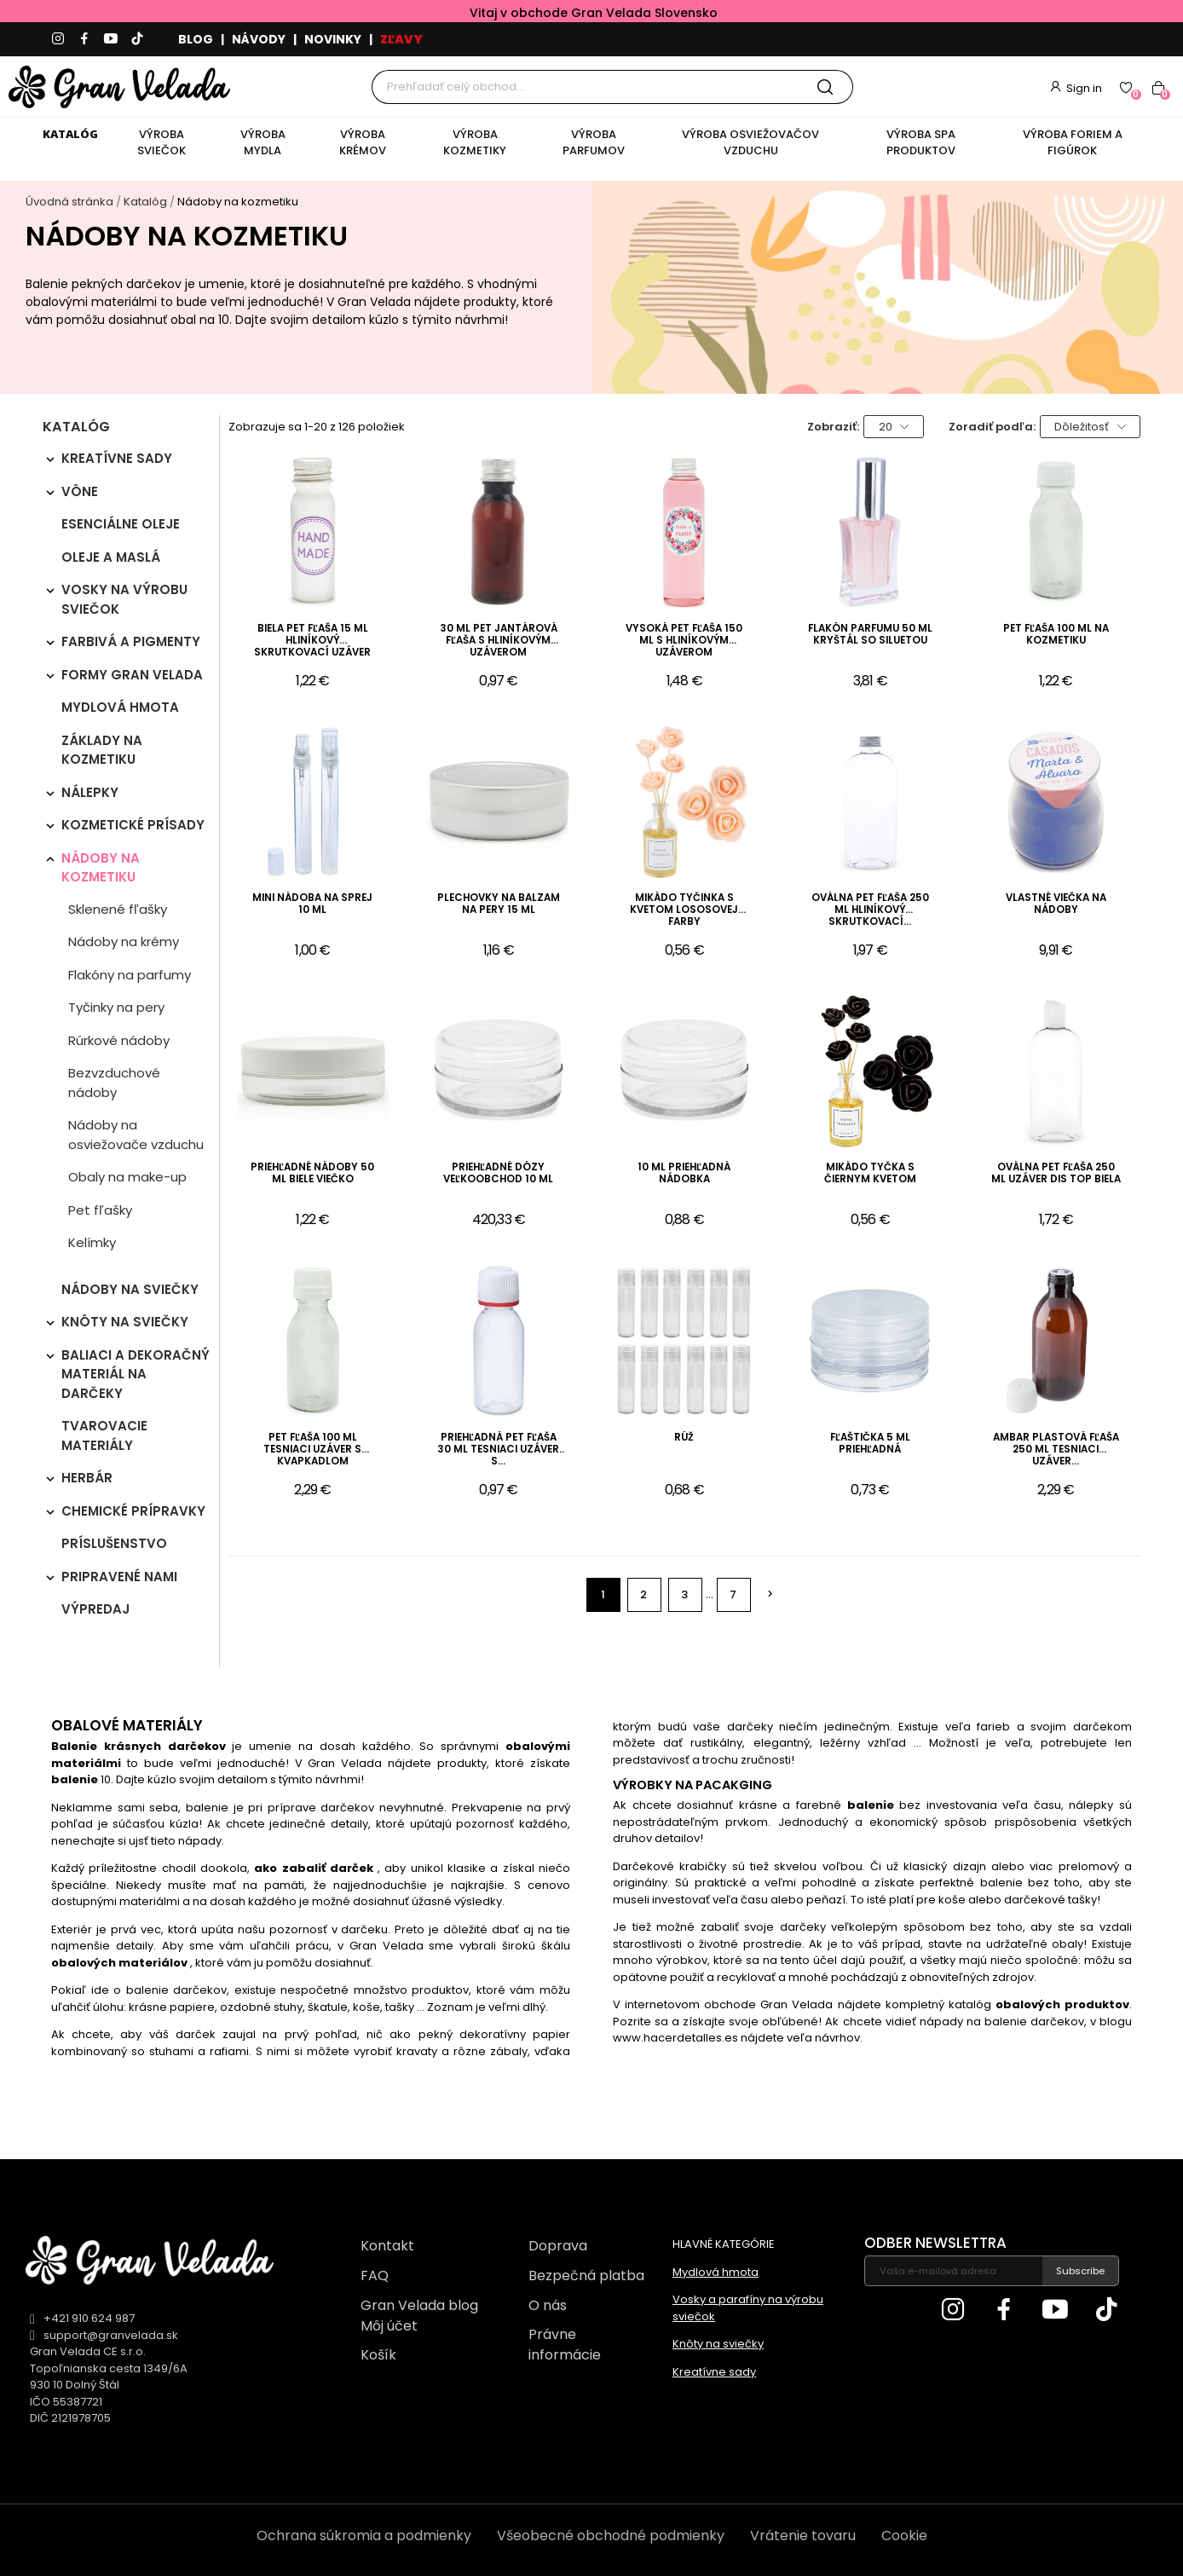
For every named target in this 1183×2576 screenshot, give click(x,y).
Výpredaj (95, 1609)
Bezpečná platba (586, 2275)
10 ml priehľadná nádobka (684, 1173)
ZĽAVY (401, 39)
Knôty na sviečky (124, 1322)
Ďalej (770, 1594)
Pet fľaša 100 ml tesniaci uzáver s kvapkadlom (312, 1449)
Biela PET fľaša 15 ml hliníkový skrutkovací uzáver (312, 640)
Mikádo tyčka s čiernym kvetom (870, 1173)
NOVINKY (332, 39)
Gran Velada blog (419, 2305)
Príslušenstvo (114, 1543)
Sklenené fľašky (117, 909)
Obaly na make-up (127, 1177)
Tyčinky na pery (116, 1007)
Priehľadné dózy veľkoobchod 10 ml (498, 1173)
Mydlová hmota (120, 707)
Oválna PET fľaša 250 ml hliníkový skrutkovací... (870, 910)
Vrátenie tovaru (803, 2535)
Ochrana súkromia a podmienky (364, 2535)
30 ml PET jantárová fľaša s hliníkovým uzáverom (498, 640)
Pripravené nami (119, 1576)
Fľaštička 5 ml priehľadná (870, 1443)
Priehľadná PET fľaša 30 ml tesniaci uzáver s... (498, 1449)
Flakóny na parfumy (129, 975)
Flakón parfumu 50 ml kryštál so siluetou (870, 634)
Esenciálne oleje (120, 524)
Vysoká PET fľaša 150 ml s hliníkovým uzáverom (684, 640)
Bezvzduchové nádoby (114, 1082)
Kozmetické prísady (133, 825)
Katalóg (76, 428)
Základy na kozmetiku (101, 750)
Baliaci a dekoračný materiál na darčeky (135, 1374)
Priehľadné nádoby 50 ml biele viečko (312, 1173)
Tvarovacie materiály (104, 1435)
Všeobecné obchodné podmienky (610, 2535)
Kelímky (92, 1242)
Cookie (904, 2535)
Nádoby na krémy (123, 941)
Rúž (684, 1437)
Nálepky (89, 792)
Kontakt (387, 2245)
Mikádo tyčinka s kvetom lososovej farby (684, 910)
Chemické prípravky (133, 1511)
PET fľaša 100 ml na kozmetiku (1056, 634)
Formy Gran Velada (132, 675)
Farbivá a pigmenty (130, 641)
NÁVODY (259, 39)
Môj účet (389, 2326)
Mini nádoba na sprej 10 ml (312, 904)
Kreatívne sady (116, 458)
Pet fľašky (100, 1210)
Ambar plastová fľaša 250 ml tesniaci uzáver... (1056, 1449)
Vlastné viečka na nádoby (1056, 904)
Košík (378, 2355)
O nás (547, 2305)
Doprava (557, 2245)
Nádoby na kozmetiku (100, 868)
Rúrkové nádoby (119, 1040)
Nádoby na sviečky (130, 1289)
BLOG (195, 39)
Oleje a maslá (110, 557)
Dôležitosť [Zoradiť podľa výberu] (1090, 427)
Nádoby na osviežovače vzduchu (136, 1134)
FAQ (375, 2275)
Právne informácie (564, 2345)
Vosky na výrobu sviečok (124, 599)
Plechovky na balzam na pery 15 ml (498, 904)
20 (894, 427)
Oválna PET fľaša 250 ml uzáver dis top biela (1056, 1173)
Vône (79, 491)
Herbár (87, 1478)
